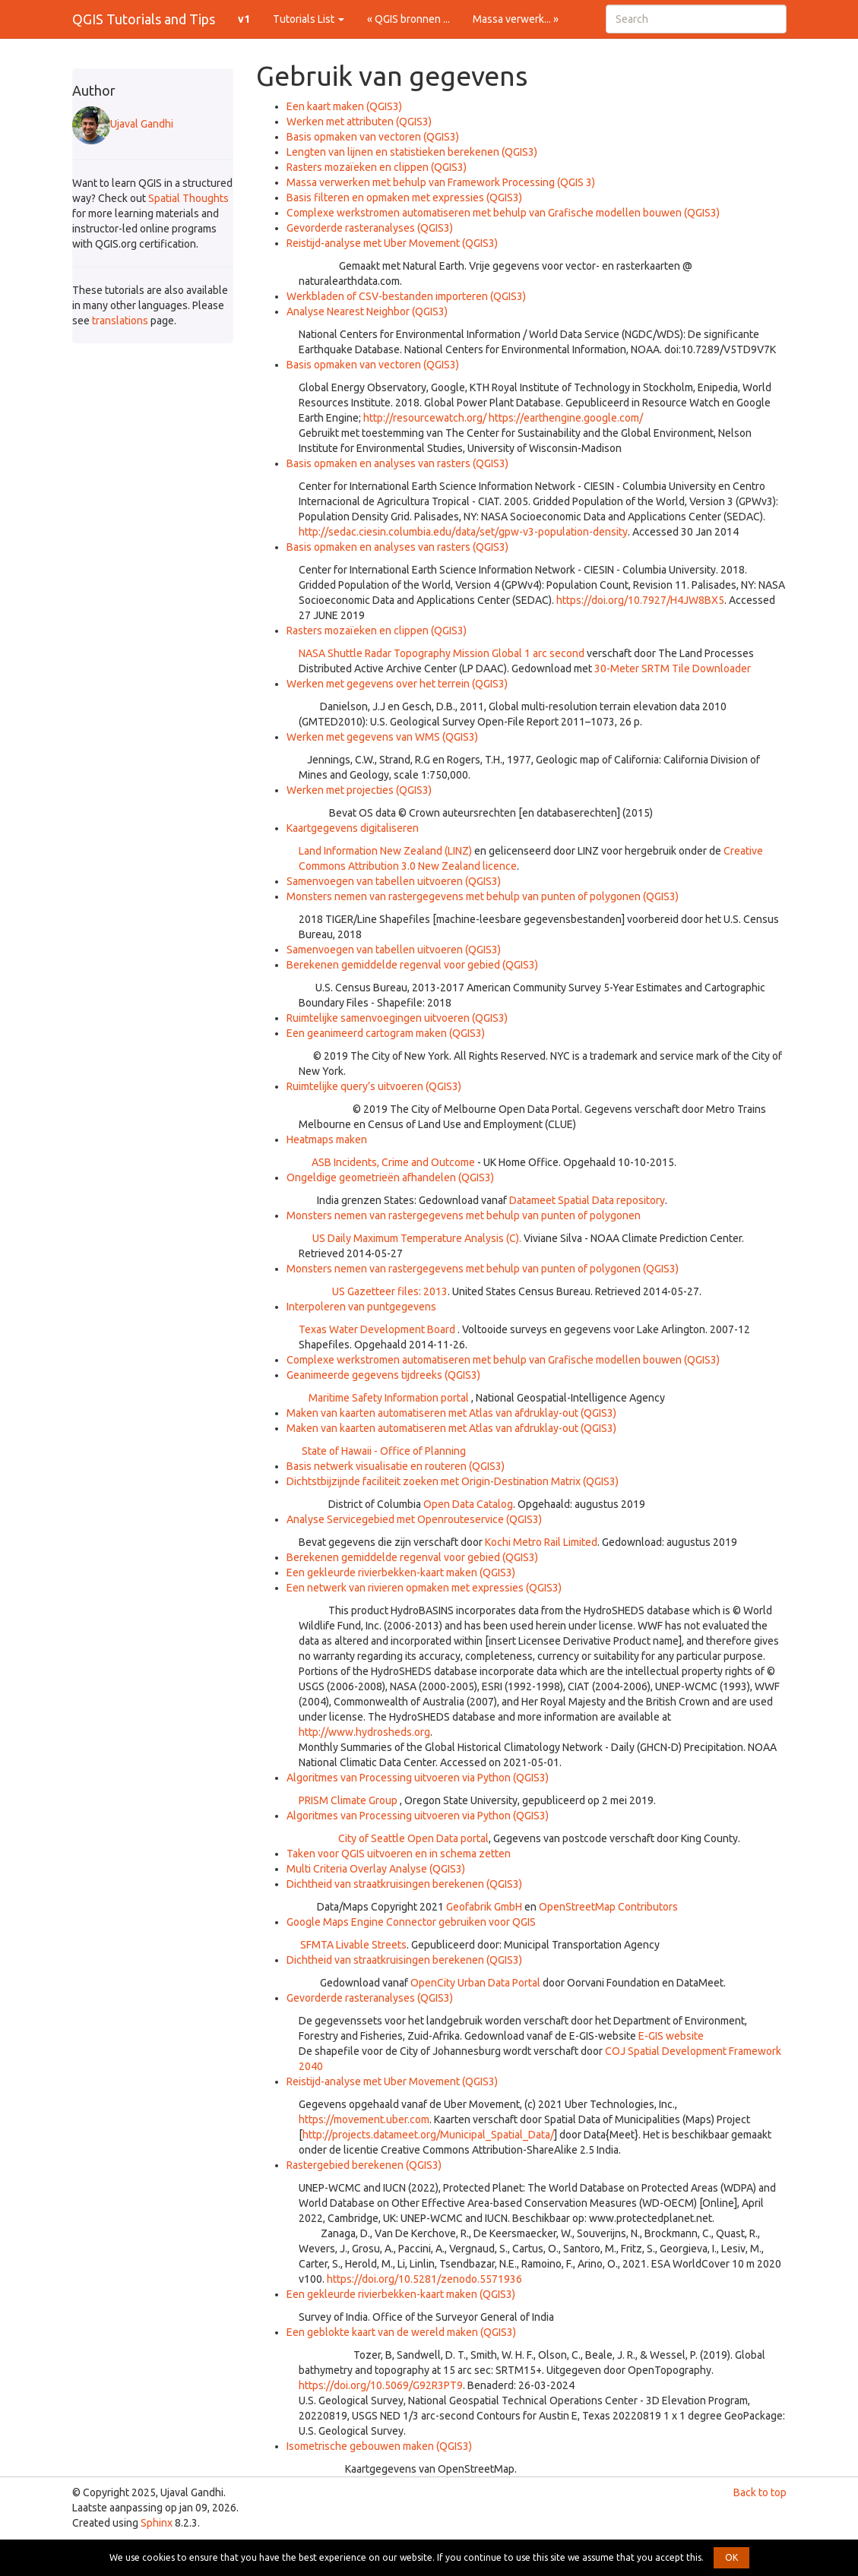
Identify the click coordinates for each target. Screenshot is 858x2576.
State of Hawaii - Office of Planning (384, 1451)
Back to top (760, 2492)
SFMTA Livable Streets (353, 1945)
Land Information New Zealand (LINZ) (385, 851)
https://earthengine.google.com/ (566, 418)
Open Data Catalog (468, 1504)
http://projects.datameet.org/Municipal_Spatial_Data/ (428, 2135)
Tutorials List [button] (308, 19)
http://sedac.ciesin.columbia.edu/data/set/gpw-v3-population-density (463, 532)
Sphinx (157, 2523)
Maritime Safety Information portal (389, 1398)
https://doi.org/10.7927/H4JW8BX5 (640, 600)
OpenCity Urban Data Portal (475, 1983)
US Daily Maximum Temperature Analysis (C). (416, 1238)
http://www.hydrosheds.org (364, 1732)
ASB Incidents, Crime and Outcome (393, 1162)
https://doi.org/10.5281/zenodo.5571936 (424, 2279)
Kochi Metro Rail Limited (541, 1542)
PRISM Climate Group (348, 1800)
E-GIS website (671, 2036)
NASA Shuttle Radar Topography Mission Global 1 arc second (441, 653)
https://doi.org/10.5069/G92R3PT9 (381, 2385)
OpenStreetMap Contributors (608, 1907)
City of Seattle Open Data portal (413, 1838)
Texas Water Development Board (377, 1329)
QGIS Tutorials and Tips (143, 19)
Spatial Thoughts (188, 198)
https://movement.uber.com (364, 2119)
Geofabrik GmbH (484, 1907)
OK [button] (731, 2557)
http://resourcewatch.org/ (424, 418)
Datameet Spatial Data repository (587, 1200)
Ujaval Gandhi (122, 124)
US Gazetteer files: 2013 (390, 1291)
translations (120, 320)
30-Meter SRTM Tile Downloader (672, 668)
